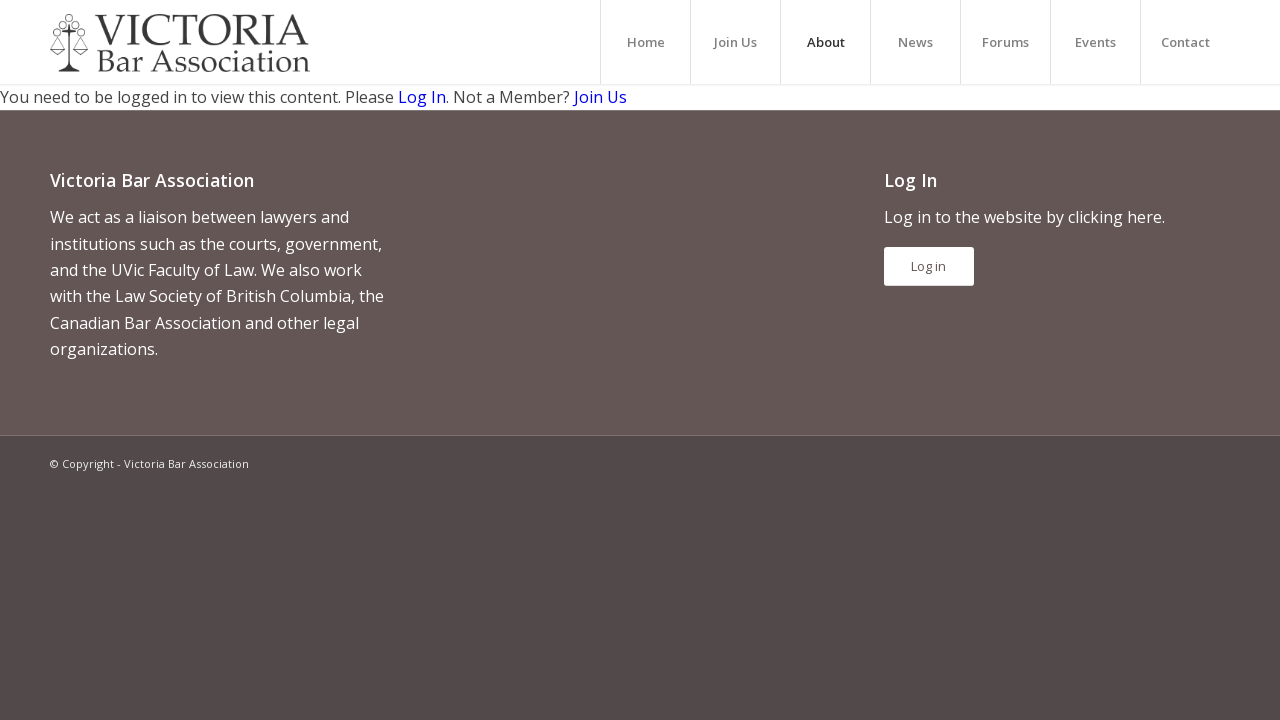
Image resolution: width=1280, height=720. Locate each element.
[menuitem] (645, 42)
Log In (422, 97)
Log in (928, 266)
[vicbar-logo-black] (180, 42)
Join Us (600, 97)
